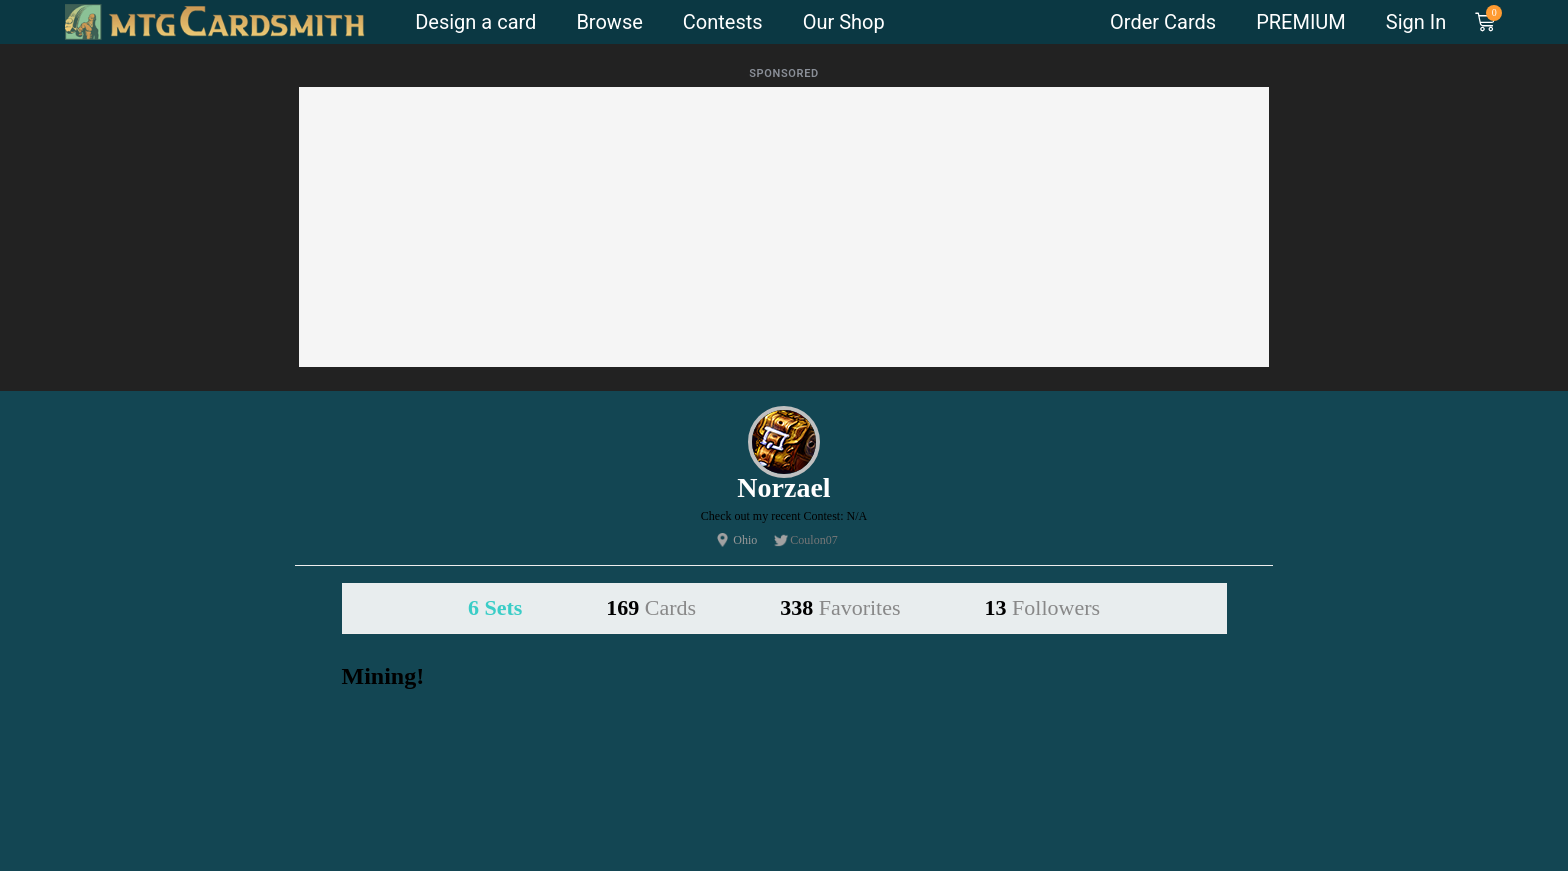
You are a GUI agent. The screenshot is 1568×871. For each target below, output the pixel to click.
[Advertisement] (784, 227)
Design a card (475, 22)
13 (1043, 607)
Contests (723, 22)
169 (651, 607)
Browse (609, 22)
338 (840, 607)
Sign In (1416, 22)
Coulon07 (813, 540)
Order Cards (1163, 22)
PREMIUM (1301, 22)
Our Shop (844, 22)
